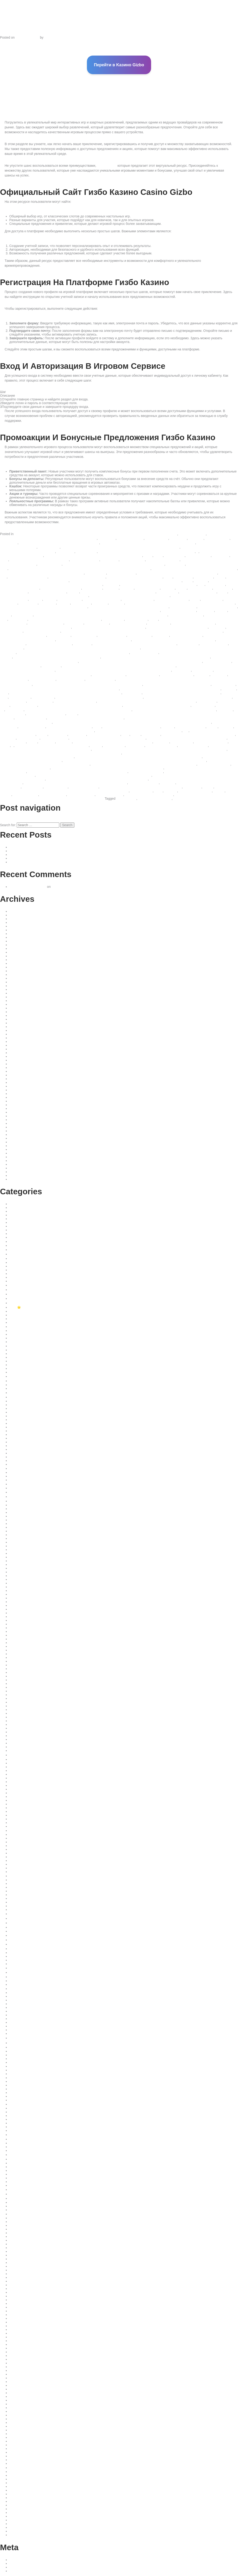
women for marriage (84, 787)
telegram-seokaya (13, 742)
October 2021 (19, 1034)
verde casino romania (24, 2363)
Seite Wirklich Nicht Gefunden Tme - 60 (131, 727)
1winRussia (17, 1311)
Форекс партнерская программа (149, 794)
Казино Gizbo (126, 798)
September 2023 (21, 963)
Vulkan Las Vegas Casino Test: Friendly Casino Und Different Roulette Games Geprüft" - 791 (160, 749)
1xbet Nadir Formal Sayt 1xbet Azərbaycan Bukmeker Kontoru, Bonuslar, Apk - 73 (120, 547)
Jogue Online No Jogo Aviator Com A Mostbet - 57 (109, 627)
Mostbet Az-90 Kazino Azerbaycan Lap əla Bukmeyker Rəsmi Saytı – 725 (62, 1918)
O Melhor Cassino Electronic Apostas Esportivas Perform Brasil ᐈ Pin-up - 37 (65, 693)
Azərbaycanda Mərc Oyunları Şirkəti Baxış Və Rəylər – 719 (52, 1496)
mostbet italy (182, 670)
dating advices (212, 599)
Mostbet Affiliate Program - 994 (49, 644)
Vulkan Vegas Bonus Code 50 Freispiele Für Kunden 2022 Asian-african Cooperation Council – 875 (81, 2389)
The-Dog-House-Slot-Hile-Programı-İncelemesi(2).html (112, 742)
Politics (72, 714)
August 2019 (18, 1120)
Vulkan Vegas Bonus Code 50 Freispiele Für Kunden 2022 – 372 (55, 2385)
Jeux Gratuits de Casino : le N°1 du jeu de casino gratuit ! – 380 (55, 1819)
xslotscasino (192, 787)
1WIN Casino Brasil (23, 1266)
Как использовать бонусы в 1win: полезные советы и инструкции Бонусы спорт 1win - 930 (110, 789)
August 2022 (18, 1012)
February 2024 (19, 945)
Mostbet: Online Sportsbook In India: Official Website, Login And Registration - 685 (59, 689)
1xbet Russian (86, 551)
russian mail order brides (27, 2206)
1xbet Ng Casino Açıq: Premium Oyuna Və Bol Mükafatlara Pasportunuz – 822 (65, 1397)
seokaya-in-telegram (190, 727)
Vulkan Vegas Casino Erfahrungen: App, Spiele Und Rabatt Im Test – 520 (62, 2396)
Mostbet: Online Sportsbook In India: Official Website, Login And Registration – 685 (69, 2055)
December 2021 (21, 1026)
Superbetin (8, 738)
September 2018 (21, 1153)
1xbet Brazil (107, 538)
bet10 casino (183, 577)
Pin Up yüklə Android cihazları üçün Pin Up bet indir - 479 (174, 710)
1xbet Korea (9, 543)
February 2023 (19, 989)
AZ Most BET (175, 564)
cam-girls (168, 588)
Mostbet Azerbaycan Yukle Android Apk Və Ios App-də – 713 (52, 1935)
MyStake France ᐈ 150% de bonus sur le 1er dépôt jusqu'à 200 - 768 (170, 689)
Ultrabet (96, 745)
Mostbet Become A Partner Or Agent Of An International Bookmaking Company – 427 (70, 1952)
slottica (42, 734)
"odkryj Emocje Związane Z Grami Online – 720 (43, 1230)
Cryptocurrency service (172, 599)
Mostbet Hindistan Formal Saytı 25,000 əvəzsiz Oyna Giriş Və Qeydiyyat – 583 (66, 1968)
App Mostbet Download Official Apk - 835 (39, 560)
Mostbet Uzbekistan (100, 679)
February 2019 (19, 1142)
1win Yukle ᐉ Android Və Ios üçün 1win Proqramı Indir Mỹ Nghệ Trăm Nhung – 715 (69, 1285)
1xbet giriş (196, 538)
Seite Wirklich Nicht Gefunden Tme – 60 (38, 2221)
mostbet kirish (203, 670)
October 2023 (19, 960)
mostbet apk (82, 644)
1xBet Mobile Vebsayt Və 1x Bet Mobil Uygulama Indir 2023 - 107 (148, 543)
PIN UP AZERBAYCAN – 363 (30, 2115)
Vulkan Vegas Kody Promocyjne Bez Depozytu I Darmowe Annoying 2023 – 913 (67, 2426)
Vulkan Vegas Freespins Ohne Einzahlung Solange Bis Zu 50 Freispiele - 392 (107, 768)
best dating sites (21, 1516)
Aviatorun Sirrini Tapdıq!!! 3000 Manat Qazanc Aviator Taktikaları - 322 (113, 564)
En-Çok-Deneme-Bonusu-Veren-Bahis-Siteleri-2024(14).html (43, 607)
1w (11, 1237)
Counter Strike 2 (70, 599)
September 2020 (21, 1079)
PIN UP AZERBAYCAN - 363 (75, 701)
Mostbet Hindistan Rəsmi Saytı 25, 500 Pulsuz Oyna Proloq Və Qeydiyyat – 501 (67, 1977)
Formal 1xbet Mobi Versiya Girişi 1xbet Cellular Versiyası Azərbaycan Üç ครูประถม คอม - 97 (101, 615)
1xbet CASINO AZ (130, 538)
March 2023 (17, 986)
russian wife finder (32, 727)
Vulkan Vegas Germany (146, 771)
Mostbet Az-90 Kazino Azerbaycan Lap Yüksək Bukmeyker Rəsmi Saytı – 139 (65, 1923)
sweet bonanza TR (54, 738)
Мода (159, 791)
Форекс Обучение (81, 794)
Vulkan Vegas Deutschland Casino (25, 768)
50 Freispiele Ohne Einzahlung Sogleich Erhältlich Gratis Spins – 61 (58, 1423)
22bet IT (15, 1416)
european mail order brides (217, 607)
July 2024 (16, 926)
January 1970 (19, 1179)
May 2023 (16, 978)
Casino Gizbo (107, 165)
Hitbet (153, 619)
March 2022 (17, 1023)
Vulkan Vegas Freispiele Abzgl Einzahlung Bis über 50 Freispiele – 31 (59, 2415)
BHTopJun (111, 584)
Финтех (219, 791)
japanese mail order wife (128, 623)
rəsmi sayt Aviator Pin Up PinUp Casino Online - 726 (86, 718)
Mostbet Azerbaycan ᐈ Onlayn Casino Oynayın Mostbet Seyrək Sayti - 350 (156, 657)
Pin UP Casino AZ (24, 705)
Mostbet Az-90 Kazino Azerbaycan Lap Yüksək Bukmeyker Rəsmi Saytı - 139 (73, 652)
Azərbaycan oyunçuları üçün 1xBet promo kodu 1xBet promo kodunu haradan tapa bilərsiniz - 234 (79, 568)
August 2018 (18, 1157)
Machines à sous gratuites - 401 (23, 635)
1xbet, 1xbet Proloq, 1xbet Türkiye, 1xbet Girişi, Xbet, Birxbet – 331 (57, 1408)
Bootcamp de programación (61, 588)
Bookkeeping (215, 584)
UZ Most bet (135, 745)
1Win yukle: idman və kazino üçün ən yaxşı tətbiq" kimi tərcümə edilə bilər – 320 (67, 1289)
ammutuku (52, 37)
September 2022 (21, 1008)
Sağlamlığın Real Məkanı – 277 (32, 2214)
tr (12, 745)
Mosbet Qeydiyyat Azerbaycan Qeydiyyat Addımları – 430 (50, 1883)
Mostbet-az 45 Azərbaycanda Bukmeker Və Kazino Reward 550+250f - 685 (88, 684)
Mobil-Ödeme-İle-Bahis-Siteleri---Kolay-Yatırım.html (94, 640)
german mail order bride (26, 1770)
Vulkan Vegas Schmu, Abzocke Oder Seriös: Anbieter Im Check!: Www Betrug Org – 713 (73, 2430)
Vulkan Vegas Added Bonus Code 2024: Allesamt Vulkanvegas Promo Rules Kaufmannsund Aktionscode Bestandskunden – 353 (102, 2378)
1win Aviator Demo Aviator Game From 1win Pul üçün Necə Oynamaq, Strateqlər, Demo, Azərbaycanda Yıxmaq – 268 (94, 1241)
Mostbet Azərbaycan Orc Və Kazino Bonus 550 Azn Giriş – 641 (54, 1948)
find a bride (206, 610)
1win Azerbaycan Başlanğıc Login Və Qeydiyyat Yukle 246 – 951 (55, 1249)
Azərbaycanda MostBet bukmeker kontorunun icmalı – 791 (51, 1501)
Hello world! (60, 887)
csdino (195, 599)
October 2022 (19, 1004)
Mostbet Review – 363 (25, 2007)
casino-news (223, 588)
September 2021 (21, 1038)
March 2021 (17, 1056)
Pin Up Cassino (203, 705)
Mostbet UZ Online (71, 679)
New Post (229, 689)
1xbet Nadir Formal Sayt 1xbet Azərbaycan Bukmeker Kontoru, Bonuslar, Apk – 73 (68, 1393)
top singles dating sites (211, 742)
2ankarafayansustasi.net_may (21, 555)
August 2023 (18, 967)
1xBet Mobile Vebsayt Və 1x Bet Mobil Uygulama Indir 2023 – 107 (56, 1381)
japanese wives (159, 623)
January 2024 (19, 948)
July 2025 (16, 915)
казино (208, 787)
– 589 (13, 1211)
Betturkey (201, 580)
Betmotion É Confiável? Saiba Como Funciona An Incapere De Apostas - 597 (126, 580)
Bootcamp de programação (19, 588)
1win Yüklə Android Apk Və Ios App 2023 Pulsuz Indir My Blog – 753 (58, 1303)
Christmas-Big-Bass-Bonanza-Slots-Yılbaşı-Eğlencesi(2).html (44, 595)
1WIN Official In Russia (26, 1273)
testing (32, 742)
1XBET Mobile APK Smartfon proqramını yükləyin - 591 (59, 543)
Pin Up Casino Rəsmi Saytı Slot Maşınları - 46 (157, 705)
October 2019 (19, 1112)
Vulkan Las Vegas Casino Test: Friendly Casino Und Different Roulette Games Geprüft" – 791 (76, 2370)
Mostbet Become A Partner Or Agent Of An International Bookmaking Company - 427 (141, 661)
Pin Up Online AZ (21, 2147)
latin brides (217, 627)
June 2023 (16, 974)
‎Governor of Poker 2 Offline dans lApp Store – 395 (45, 1778)
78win (148, 555)
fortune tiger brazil (22, 1759)
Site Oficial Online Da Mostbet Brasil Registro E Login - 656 (139, 730)
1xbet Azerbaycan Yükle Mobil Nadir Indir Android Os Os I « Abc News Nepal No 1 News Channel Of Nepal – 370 (91, 1338)
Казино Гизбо (183, 798)
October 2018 (19, 1149)
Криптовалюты (141, 791)
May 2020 (16, 1093)
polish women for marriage (46, 714)
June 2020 (16, 1090)
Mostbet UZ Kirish (43, 679)
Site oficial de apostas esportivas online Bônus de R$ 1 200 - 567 (47, 730)
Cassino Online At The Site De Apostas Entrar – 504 (46, 1628)
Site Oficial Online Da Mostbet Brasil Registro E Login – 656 (52, 2244)
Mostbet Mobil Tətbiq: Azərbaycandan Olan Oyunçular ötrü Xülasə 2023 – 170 (65, 1988)
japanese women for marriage (193, 623)
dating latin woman (22, 1683)
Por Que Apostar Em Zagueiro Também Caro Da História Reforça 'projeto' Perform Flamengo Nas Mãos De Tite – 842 (94, 2181)
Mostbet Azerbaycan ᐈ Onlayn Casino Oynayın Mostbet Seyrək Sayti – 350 (63, 1944)
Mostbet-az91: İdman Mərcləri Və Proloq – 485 (43, 2047)
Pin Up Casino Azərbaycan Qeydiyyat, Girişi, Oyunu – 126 (51, 2135)
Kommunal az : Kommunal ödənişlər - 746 (177, 627)
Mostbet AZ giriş (11, 648)
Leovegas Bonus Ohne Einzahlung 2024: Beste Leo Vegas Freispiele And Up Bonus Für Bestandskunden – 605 (90, 1845)
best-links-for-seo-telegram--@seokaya (77, 577)
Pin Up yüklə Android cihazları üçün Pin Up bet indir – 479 (51, 2159)
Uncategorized (114, 745)
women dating (32, 787)
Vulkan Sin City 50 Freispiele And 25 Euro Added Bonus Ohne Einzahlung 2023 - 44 (60, 753)
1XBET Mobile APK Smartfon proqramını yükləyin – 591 (49, 1376)
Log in (13, 2560)
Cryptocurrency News (138, 599)
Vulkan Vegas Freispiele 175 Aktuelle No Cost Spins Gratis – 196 (56, 2411)
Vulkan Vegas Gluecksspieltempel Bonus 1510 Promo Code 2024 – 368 (61, 2422)
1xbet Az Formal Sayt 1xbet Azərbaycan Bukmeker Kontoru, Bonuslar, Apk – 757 (67, 1326)
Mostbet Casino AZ (217, 661)
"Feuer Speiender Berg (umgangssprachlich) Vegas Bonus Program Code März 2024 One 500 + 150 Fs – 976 (88, 1226)
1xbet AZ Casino (21, 1322)
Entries (18, 2564)
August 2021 (18, 1041)
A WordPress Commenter (27, 887)
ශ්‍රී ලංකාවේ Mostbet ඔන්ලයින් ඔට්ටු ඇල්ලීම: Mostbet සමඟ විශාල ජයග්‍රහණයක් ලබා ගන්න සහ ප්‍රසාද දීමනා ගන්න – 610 (93, 2535)
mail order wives (140, 635)
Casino (182, 588)
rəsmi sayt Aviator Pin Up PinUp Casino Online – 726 (47, 2189)
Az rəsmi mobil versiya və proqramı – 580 (39, 1484)
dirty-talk (64, 603)
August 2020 (18, 1082)
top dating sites (182, 742)
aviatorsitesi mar (50, 564)
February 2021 (19, 1060)
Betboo (220, 577)
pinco (13, 2163)
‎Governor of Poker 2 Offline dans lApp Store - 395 (65, 619)
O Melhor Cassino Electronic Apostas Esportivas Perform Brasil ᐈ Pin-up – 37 (65, 2074)
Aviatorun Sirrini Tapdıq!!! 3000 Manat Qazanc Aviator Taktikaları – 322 (60, 1476)
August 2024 (18, 922)
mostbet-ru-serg (223, 684)
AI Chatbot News (198, 555)
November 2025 (21, 911)
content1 (36, 599)
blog (201, 584)
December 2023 (21, 952)
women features (56, 787)
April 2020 (16, 1097)
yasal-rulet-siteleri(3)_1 (25, 2475)
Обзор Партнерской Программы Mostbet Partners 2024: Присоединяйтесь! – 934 (69, 2505)
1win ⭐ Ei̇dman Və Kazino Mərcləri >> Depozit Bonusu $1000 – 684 (59, 1307)
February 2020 (19, 1105)
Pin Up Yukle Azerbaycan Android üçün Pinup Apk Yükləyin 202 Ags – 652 (62, 2155)
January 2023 (19, 993)
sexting (212, 727)
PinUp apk (225, 710)
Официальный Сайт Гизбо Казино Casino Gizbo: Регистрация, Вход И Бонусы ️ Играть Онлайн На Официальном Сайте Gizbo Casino (100, 817)
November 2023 (21, 956)
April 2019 (16, 1134)
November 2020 (21, 1071)
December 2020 (21, 1067)
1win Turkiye (18, 1277)
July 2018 (16, 1160)
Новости (171, 791)
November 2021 (21, 1030)
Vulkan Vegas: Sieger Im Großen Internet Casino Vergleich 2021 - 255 (97, 779)
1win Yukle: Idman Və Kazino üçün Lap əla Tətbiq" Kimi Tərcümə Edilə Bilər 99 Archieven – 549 (78, 1294)
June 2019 (16, 1127)
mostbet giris (51, 666)
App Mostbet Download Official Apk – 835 (39, 1449)
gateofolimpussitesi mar (186, 615)
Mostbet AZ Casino (214, 644)
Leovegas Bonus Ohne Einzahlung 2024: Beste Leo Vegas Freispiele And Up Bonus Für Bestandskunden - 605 (142, 631)
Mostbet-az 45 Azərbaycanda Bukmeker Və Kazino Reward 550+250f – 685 (64, 2043)
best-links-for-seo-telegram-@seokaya (135, 577)
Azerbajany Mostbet (23, 1488)
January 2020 (19, 1108)
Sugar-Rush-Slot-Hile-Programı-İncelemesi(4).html (198, 734)
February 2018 (19, 1175)
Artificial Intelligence (84, 560)
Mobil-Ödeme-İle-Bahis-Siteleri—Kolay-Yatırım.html (46, 1880)
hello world (17, 847)
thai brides (64, 742)
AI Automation (174, 555)
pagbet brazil (18, 2085)
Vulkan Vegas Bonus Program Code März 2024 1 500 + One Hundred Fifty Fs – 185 (69, 2393)
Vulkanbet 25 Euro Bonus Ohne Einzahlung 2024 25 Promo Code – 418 (61, 2441)
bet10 (168, 577)
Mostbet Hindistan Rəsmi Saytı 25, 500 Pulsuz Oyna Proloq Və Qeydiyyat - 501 (113, 670)
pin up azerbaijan (40, 701)
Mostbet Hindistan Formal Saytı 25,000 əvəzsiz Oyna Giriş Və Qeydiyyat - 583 (119, 666)
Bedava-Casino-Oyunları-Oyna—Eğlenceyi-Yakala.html (49, 1512)
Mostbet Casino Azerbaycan (20, 666)
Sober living (77, 734)
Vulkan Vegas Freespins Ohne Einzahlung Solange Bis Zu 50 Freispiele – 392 (65, 2408)
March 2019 (17, 1138)
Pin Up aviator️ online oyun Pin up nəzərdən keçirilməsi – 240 (53, 2104)
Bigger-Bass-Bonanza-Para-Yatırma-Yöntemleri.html (158, 584)
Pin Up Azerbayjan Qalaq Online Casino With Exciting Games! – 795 (58, 2119)
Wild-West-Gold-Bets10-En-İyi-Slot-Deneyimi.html (45, 2452)
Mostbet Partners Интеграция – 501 (35, 2004)
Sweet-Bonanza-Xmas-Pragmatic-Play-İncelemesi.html (187, 738)
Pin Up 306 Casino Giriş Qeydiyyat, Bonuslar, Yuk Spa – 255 (53, 2100)
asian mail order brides (163, 560)
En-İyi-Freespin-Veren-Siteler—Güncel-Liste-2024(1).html (50, 1721)
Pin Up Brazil (207, 701)
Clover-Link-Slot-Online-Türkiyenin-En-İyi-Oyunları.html (129, 595)
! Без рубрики (19, 1219)
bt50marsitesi (92, 588)
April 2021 (16, 1053)
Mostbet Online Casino (109, 674)
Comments (21, 2567)
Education (117, 603)
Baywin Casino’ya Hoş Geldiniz (31, 854)
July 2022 (16, 1015)
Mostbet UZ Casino (14, 679)
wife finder (168, 783)
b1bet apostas (96, 573)
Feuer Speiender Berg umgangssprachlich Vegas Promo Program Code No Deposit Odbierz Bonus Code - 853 (80, 610)
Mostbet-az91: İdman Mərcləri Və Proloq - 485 (177, 684)
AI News (15, 1446)
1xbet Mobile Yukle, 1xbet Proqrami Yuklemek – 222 (46, 1385)
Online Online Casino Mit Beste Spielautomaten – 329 (48, 2081)
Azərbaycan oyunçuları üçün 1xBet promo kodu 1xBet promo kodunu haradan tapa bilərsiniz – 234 (80, 1492)
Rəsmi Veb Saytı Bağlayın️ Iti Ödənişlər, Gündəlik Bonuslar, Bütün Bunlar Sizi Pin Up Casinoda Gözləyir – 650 (88, 2198)
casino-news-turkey (14, 592)
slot (185, 730)
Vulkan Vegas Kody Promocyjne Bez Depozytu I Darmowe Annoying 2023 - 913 (93, 775)
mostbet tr (202, 674)
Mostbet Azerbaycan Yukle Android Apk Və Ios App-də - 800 (57, 657)
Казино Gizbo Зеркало (155, 798)
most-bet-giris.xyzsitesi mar (29, 1887)
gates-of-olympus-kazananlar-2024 (34, 1767)
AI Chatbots (220, 555)
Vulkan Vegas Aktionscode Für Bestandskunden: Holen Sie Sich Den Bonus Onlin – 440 (72, 2381)
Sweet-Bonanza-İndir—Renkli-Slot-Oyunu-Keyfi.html (47, 2296)
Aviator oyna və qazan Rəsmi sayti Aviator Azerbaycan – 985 (53, 1468)
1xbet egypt (178, 538)
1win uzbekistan (21, 1281)
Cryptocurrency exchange (102, 599)
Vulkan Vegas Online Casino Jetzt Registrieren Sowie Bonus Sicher (58, 862)
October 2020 (19, 1075)
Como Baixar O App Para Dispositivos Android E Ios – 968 (51, 1650)
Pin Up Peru (14, 710)
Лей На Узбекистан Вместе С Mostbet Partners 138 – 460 (51, 2490)
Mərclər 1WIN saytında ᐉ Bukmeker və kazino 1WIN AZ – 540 (54, 1876)
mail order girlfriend (112, 635)
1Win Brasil (17, 1262)
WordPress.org (20, 2571)
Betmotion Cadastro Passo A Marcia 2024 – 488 (44, 1546)
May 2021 (16, 1049)
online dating (132, 693)
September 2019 (21, 1116)
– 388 (13, 1207)
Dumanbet (100, 603)
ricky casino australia (24, 2202)
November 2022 (21, 1000)
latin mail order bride (24, 1838)
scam (97, 727)
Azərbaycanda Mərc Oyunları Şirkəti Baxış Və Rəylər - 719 (194, 568)
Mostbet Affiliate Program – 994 (32, 1891)
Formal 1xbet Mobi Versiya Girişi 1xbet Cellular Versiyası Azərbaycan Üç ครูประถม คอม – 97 (76, 1755)
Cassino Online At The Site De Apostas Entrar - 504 (118, 592)
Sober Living (58, 734)
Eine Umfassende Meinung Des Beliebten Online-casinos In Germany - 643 (180, 603)
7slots (158, 555)
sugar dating (151, 734)
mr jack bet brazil (21, 2058)
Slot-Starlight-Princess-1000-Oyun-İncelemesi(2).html (47, 2251)
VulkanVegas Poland (144, 783)
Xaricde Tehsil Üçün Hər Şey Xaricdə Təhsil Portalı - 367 (141, 787)
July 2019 (16, 1123)
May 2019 (16, 1131)
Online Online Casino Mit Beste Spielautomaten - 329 (182, 693)
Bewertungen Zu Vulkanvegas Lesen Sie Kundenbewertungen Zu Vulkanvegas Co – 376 (73, 1561)
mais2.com (161, 635)
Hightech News (137, 619)
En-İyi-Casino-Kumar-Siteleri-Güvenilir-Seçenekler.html (129, 607)
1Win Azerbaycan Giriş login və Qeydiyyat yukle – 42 (47, 1254)
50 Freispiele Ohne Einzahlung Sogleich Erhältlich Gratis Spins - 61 (93, 555)
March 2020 (17, 1101)
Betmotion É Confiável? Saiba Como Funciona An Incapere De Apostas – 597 (65, 1549)
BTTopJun (111, 588)
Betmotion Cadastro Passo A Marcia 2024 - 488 (34, 580)
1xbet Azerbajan (21, 1334)
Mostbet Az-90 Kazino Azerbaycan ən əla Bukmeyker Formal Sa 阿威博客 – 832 (67, 1914)
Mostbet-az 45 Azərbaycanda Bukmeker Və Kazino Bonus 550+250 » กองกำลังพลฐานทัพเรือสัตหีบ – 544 (84, 2038)
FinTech (221, 610)
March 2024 (17, 941)
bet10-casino (204, 577)
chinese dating (167, 592)
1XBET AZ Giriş (20, 1330)
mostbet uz (219, 674)
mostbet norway (20, 1992)
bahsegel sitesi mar (122, 573)
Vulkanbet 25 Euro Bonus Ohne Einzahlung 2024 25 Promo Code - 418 (75, 783)
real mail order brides (30, 718)
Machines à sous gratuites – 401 (32, 1849)
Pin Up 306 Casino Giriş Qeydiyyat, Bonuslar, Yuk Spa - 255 (99, 697)
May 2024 (16, 933)
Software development (104, 734)
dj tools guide (81, 603)
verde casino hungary (161, 745)
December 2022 (21, 997)
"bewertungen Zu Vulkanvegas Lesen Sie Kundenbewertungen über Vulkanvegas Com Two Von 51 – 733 (85, 1222)
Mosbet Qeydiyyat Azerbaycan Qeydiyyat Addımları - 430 (174, 640)
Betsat (188, 580)
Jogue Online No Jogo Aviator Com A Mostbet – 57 (46, 1822)
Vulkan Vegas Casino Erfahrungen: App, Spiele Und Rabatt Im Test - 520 (143, 764)
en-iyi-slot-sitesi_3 (183, 607)
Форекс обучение (53, 794)
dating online (28, 603)
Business (127, 588)
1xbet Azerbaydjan (192, 534)
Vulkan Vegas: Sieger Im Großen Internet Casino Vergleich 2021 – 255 (60, 2434)
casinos (73, 592)
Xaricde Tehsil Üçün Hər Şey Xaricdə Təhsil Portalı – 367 (50, 2467)
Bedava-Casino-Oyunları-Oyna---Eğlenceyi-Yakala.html (177, 573)
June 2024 (16, 930)
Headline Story (113, 619)
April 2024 (16, 937)
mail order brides (84, 635)
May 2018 (16, 1168)
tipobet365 (161, 742)
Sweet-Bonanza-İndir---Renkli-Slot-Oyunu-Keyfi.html (107, 738)
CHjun (222, 592)
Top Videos (17, 2333)
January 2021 (19, 1064)
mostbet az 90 (188, 644)
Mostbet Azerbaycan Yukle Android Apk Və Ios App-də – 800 (52, 1940)
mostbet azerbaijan (144, 652)
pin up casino (19, 2127)
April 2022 (16, 1019)
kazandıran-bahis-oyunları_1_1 (31, 858)
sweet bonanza (29, 738)
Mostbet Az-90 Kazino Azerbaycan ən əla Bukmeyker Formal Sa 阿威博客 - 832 (82, 648)
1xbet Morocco (49, 547)
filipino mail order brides (179, 610)
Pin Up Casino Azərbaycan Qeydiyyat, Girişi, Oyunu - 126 (80, 705)
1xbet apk (16, 1315)
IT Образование (97, 623)
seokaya (168, 727)
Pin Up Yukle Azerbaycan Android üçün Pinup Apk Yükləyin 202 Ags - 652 (78, 710)
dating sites (48, 603)
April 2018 (16, 1172)
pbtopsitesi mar (43, 697)
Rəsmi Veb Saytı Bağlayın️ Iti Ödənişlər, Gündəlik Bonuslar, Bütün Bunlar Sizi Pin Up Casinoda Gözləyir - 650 (132, 722)
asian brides (110, 560)
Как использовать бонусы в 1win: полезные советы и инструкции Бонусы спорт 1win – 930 (77, 2483)
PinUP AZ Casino (12, 714)
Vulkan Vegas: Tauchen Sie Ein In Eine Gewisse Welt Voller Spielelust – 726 (64, 2437)
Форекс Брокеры (25, 794)
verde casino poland (193, 745)
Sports (135, 734)
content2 (50, 599)
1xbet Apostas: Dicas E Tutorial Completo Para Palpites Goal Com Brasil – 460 (66, 1319)
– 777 (13, 1215)
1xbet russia (65, 551)
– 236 (13, 1204)
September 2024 (21, 919)
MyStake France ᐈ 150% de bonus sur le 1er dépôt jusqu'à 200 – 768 (59, 2062)
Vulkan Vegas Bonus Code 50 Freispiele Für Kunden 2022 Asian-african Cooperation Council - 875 (134, 760)
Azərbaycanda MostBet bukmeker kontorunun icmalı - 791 (42, 573)
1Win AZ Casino (21, 1245)
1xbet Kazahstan (217, 538)
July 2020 (16, 1086)
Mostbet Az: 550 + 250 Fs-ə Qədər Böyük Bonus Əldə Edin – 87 (55, 1927)
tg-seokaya (47, 742)
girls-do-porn (18, 619)
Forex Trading (23, 615)
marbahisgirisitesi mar (186, 635)
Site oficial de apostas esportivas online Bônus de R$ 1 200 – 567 (56, 2240)
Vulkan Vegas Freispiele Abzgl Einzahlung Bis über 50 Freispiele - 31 (77, 771)
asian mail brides (132, 560)
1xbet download (156, 538)
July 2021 (16, 1045)
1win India (16, 1270)
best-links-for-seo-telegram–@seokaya (37, 1523)
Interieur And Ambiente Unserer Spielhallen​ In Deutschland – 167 (56, 1793)
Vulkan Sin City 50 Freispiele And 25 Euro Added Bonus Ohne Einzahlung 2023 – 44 (70, 2374)
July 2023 (16, 971)
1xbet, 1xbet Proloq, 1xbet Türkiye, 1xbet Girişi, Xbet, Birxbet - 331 (147, 551)
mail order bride (59, 635)
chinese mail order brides (198, 592)
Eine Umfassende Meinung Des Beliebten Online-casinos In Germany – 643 (64, 1709)
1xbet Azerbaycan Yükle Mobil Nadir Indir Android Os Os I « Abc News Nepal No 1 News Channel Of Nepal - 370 (95, 534)
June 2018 (16, 1164)
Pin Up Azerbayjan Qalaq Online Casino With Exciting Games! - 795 (147, 701)
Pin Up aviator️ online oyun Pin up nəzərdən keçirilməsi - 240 (188, 697)
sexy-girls (226, 727)
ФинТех (5, 794)
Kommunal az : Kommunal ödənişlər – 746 (40, 1830)
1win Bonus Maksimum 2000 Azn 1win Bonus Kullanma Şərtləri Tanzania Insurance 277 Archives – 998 (83, 1258)
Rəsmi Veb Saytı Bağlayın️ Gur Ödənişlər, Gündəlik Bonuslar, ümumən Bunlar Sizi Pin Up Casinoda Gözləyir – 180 (92, 2194)
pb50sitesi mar (20, 697)
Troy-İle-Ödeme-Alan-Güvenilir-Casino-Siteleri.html (52, 745)
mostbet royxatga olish (177, 674)
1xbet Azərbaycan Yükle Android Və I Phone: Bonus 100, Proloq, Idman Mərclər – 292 (71, 1346)
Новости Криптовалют (195, 791)
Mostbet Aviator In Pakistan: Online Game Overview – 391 (51, 1898)
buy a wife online (148, 588)
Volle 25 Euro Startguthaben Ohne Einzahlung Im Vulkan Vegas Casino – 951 (65, 2367)
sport (125, 734)
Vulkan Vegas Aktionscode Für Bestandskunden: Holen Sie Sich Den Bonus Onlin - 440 (139, 757)
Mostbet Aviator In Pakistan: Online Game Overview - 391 (134, 644)
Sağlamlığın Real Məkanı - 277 (69, 727)
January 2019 (19, 1146)
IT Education (74, 623)
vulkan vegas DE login (214, 764)
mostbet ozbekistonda (143, 674)
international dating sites (45, 623)
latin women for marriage (42, 631)
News (4, 693)
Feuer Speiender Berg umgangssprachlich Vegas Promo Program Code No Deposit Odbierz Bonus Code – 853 (89, 1732)
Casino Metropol (200, 588)
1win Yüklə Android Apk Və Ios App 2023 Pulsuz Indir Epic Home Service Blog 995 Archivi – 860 (78, 1298)
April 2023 (16, 982)
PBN (12, 2092)
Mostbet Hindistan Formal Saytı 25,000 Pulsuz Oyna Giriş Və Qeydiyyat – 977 (65, 1972)
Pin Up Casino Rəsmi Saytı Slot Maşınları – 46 (43, 2139)
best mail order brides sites (28, 577)
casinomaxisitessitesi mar (48, 592)
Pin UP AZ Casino (13, 701)
